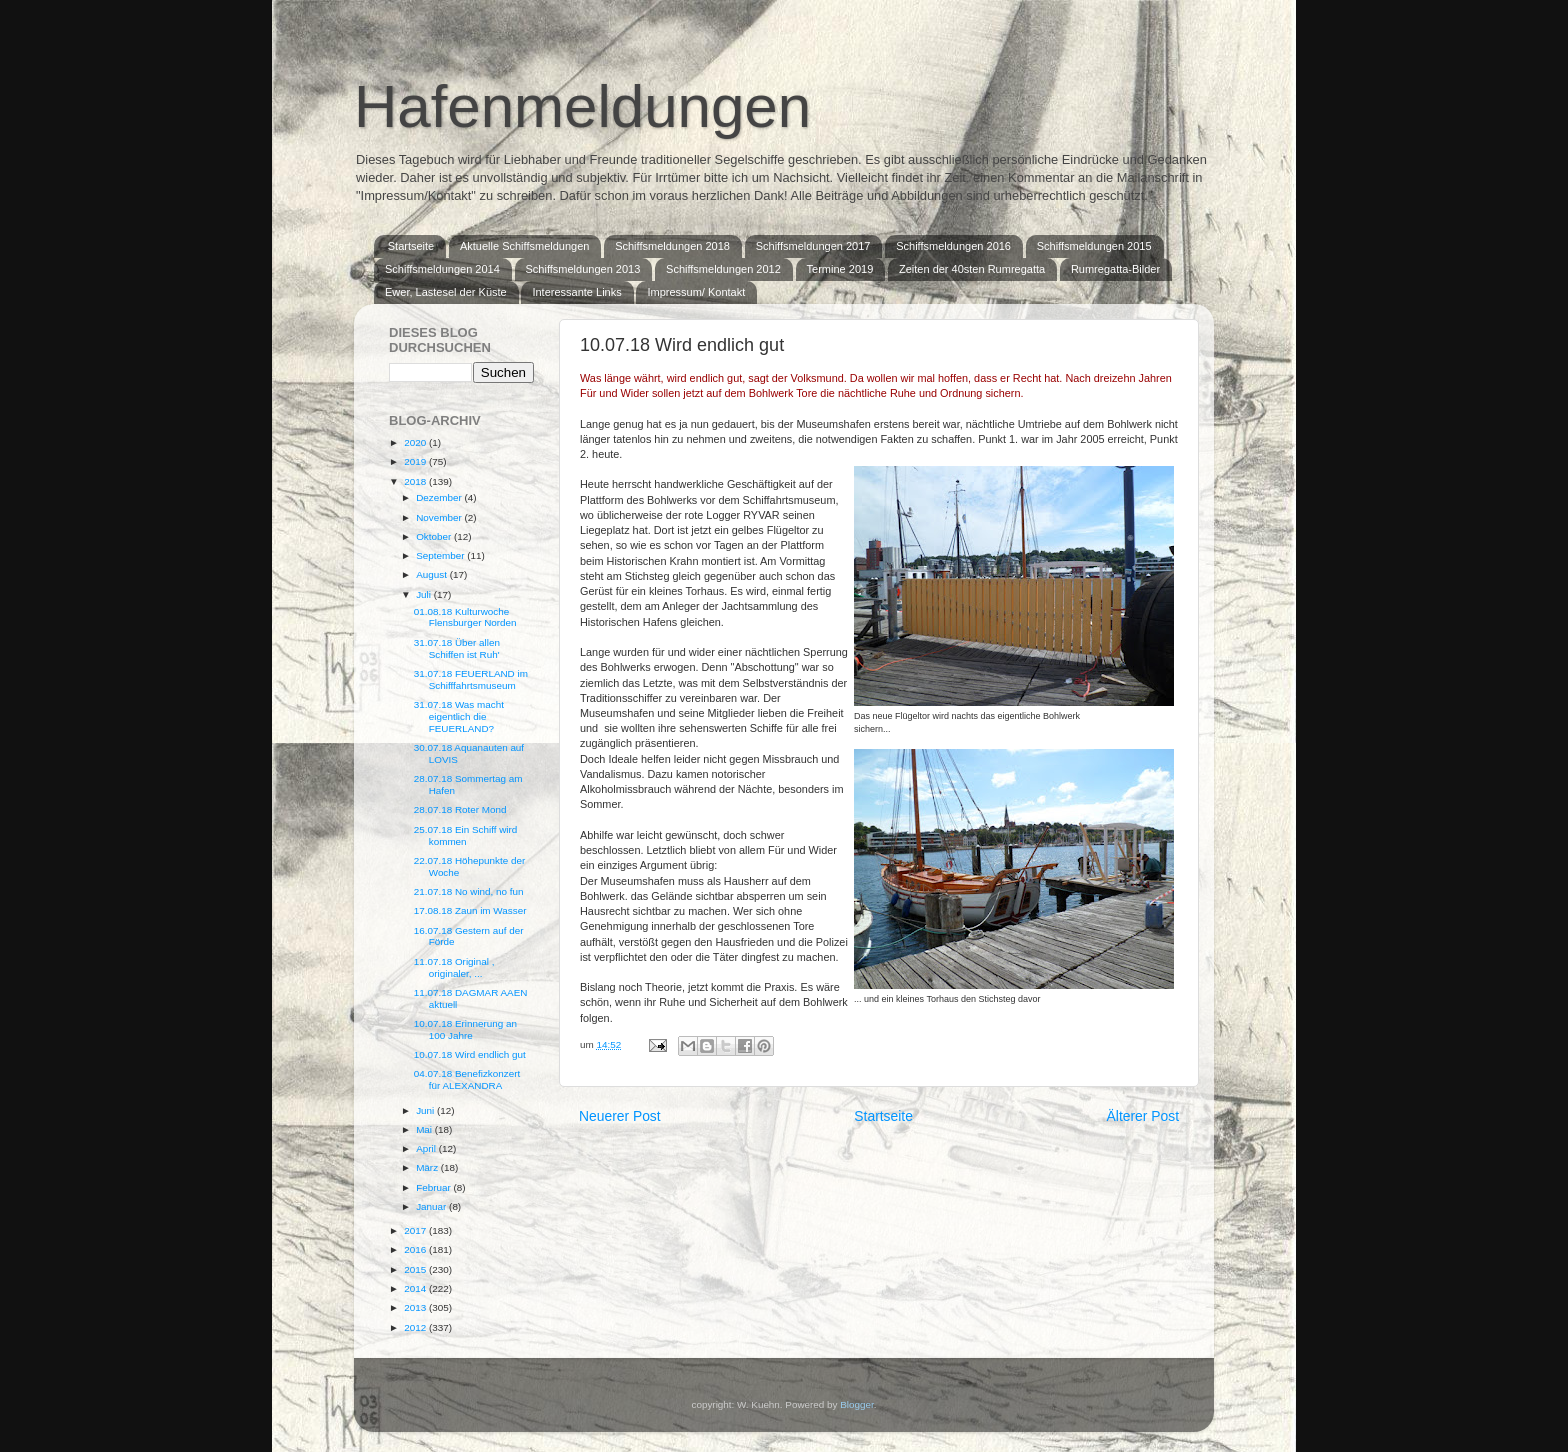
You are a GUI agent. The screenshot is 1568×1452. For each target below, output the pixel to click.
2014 (416, 1288)
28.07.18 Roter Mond (460, 809)
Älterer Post (1143, 1116)
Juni (426, 1110)
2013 (416, 1307)
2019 (416, 461)
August (433, 574)
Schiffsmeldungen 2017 (813, 246)
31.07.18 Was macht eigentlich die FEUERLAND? (459, 716)
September (441, 555)
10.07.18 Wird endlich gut (470, 1054)
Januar (432, 1206)
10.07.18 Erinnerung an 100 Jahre (465, 1029)
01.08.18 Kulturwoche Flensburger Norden (465, 617)
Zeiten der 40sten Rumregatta (972, 269)
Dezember (440, 497)
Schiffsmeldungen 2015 (1094, 246)
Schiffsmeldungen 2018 (672, 246)
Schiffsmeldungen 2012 (723, 269)
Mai (425, 1129)
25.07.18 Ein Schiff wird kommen (466, 835)
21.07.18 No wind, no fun (469, 891)
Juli (425, 594)
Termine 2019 (840, 269)
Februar (434, 1187)
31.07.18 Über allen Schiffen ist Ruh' (457, 648)
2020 (416, 442)
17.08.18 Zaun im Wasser (470, 910)
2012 (416, 1327)
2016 (416, 1249)
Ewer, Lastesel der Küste (446, 292)
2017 (416, 1230)
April (427, 1148)
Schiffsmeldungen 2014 (442, 269)
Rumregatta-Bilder (1115, 269)
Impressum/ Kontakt (696, 292)
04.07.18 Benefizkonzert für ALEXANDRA (467, 1079)
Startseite (411, 246)
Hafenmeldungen (582, 106)
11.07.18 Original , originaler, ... (454, 967)
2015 (416, 1269)
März (428, 1167)
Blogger (857, 1404)
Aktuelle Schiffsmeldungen (524, 246)
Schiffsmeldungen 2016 (953, 246)
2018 (416, 481)
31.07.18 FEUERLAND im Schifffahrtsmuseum (471, 679)
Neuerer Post (620, 1116)
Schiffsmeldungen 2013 (583, 269)
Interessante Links (576, 292)
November (440, 517)
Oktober (435, 536)
